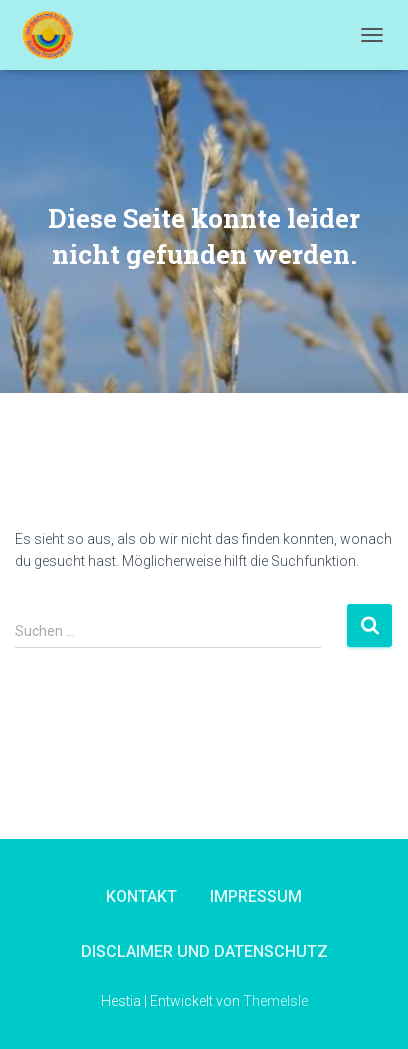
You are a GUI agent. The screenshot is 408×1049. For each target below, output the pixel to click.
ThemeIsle (275, 1001)
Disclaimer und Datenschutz (204, 951)
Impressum (256, 896)
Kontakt (141, 896)
